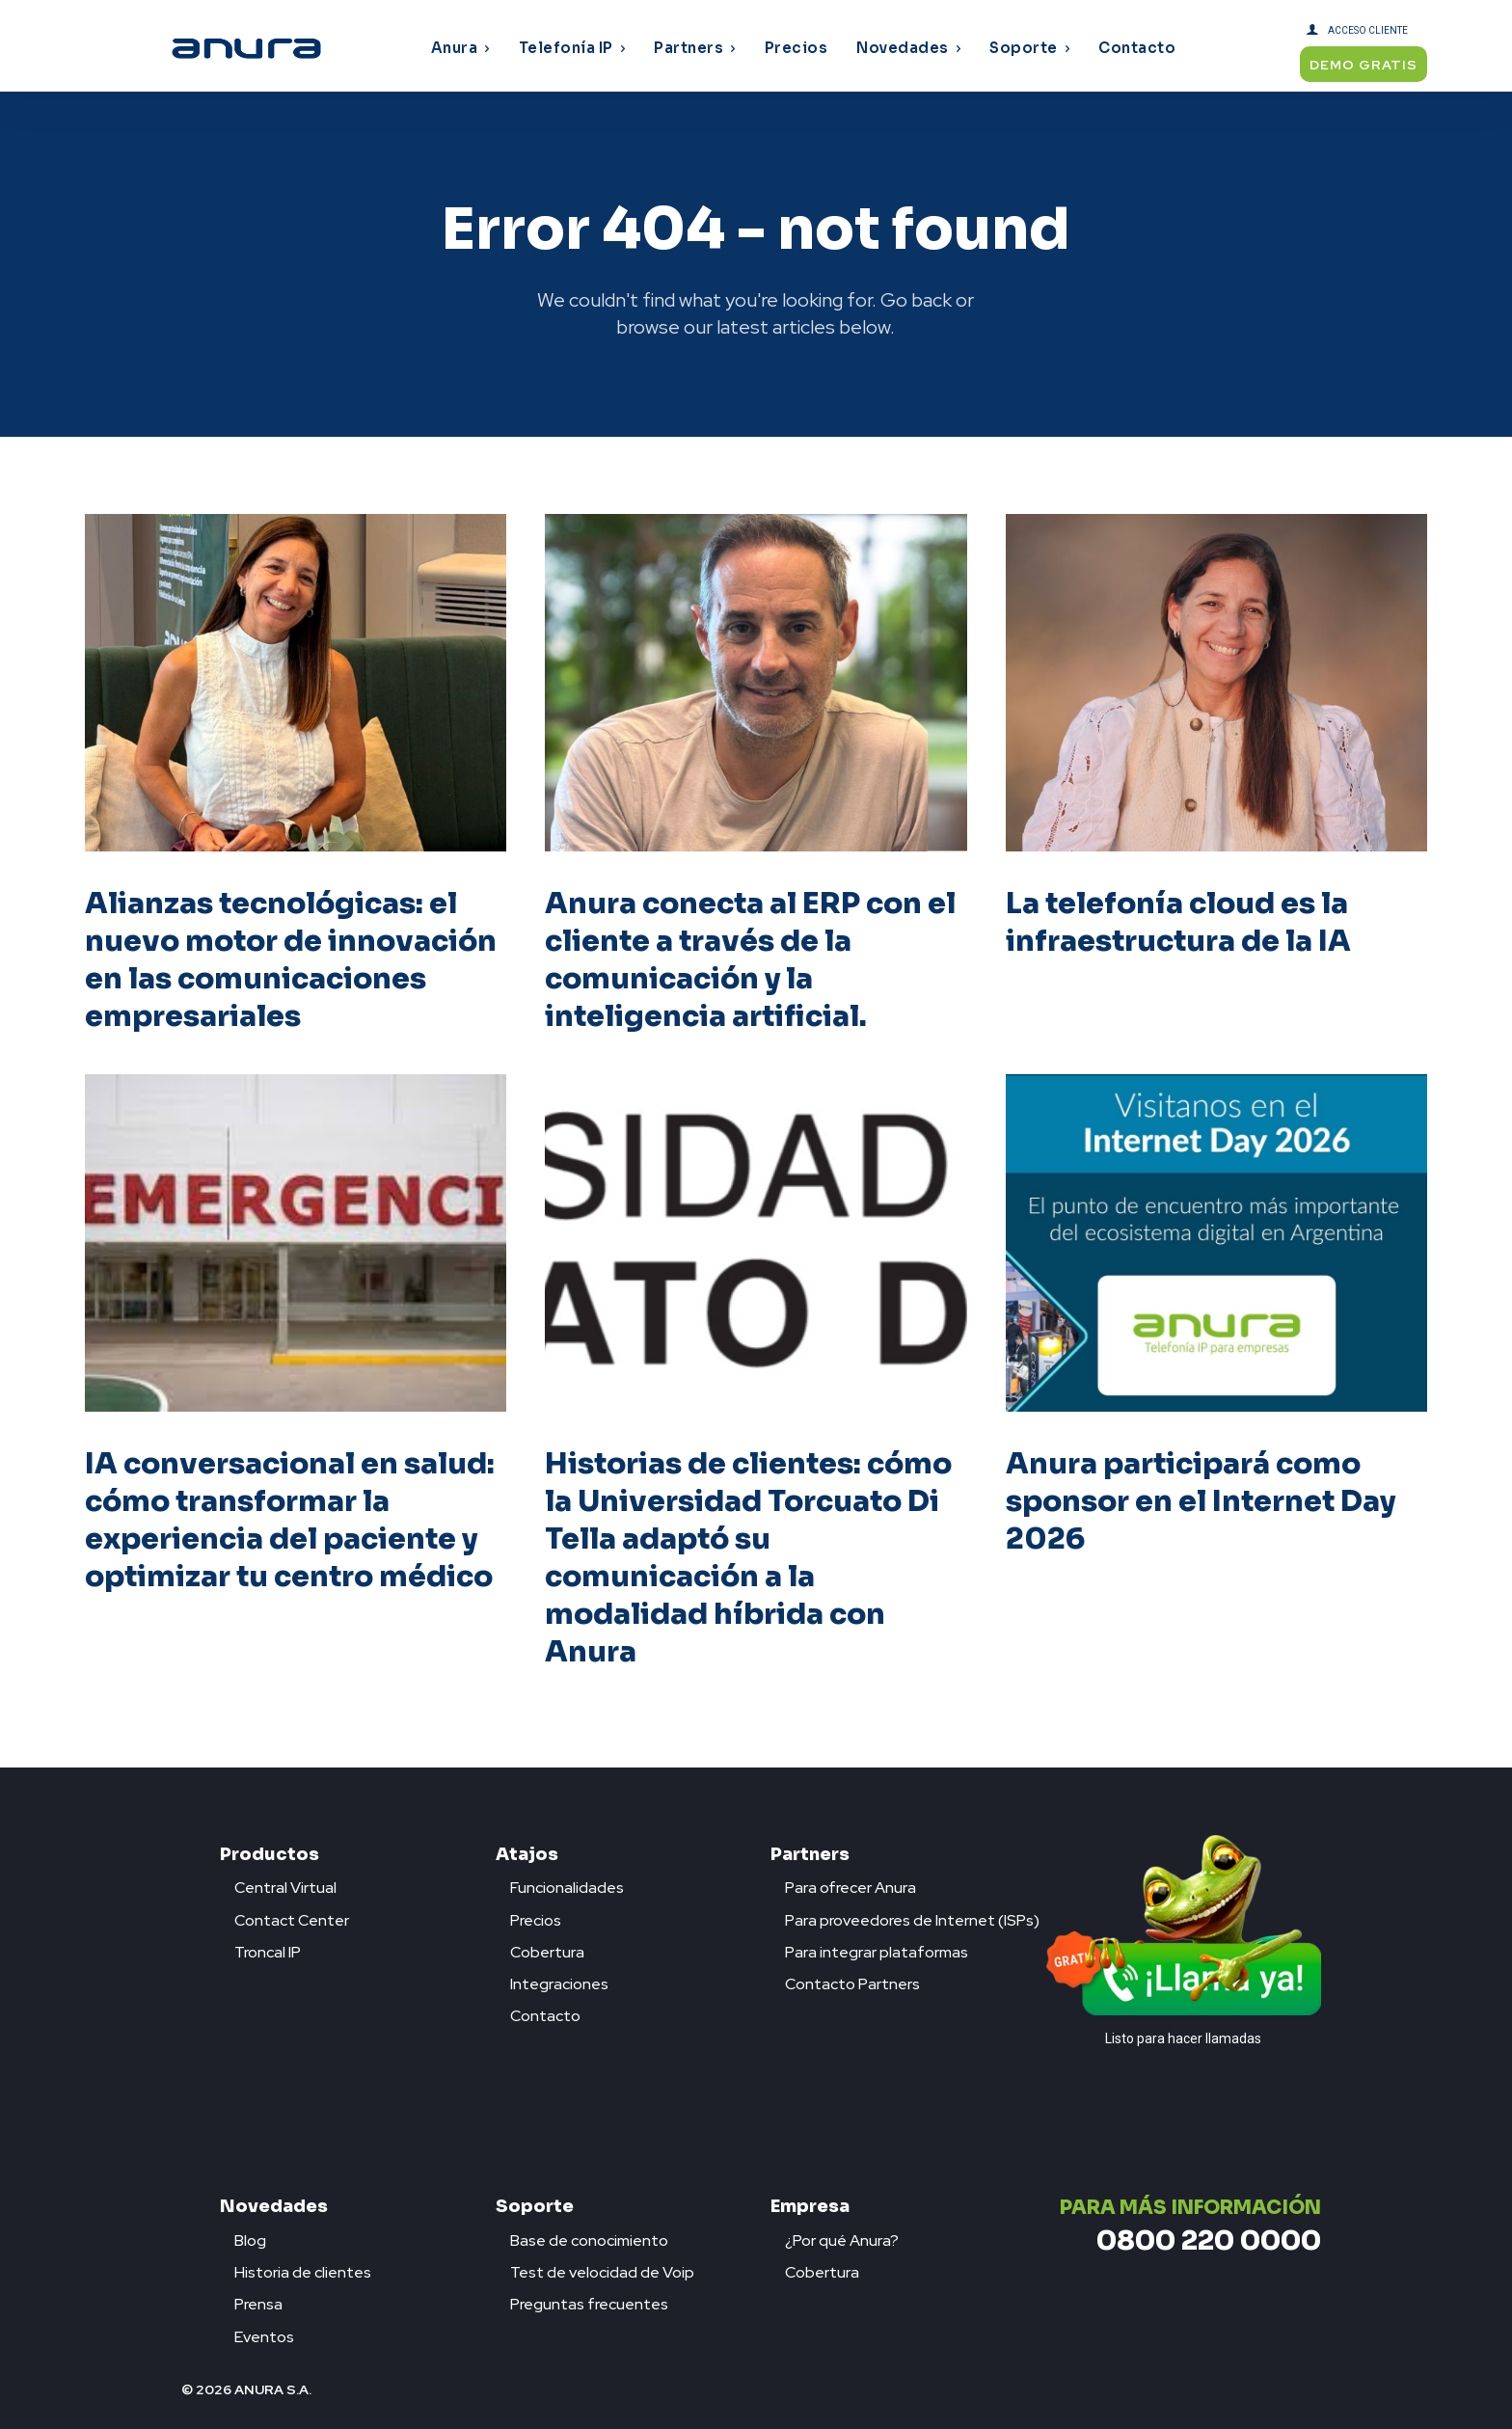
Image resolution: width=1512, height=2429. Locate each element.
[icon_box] (278, 1883)
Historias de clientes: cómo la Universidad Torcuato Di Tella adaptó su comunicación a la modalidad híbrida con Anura (748, 1557)
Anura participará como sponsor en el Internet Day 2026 (1200, 1501)
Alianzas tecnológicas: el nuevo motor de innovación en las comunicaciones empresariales (291, 960)
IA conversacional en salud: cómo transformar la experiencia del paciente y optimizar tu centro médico (290, 1520)
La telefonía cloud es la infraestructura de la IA (1178, 922)
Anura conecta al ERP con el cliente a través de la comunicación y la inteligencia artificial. (750, 960)
